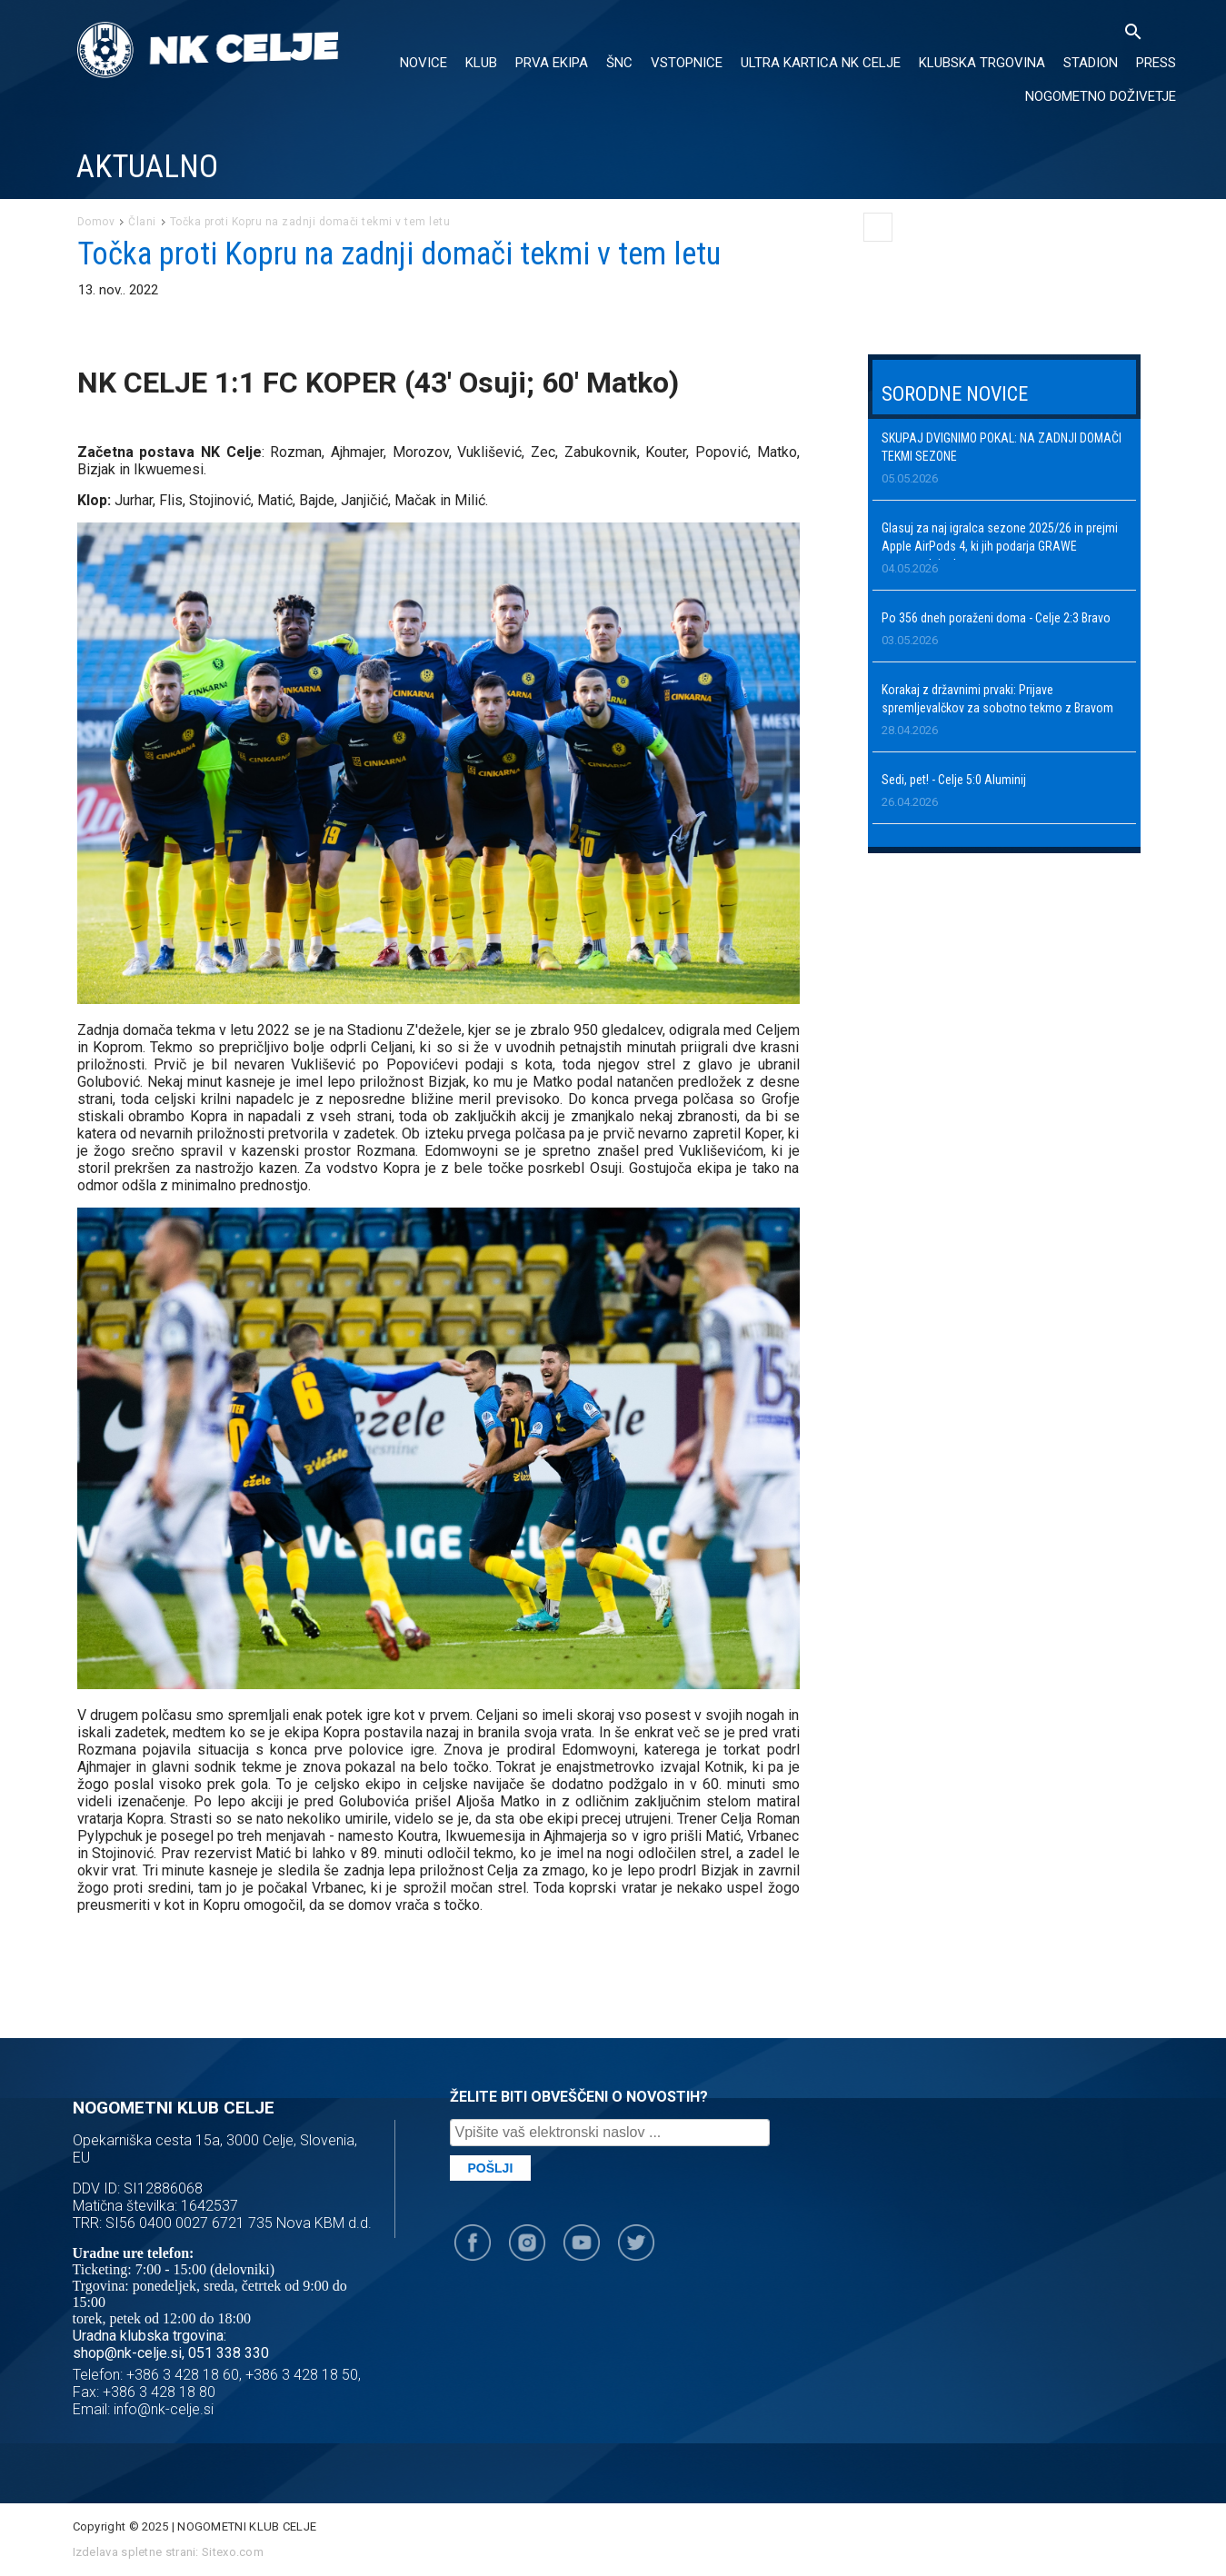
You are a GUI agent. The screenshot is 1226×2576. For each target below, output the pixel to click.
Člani (142, 221)
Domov (96, 221)
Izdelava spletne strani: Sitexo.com (168, 2552)
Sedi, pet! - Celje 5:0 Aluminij (954, 779)
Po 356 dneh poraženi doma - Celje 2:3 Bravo (996, 618)
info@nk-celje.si (164, 2409)
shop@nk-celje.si (127, 2353)
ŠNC (619, 63)
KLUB (481, 63)
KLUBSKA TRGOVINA (982, 63)
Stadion (1090, 63)
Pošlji (490, 2168)
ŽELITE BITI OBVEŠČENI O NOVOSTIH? (579, 2096)
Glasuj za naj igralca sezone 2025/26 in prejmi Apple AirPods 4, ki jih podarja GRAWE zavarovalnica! (1000, 546)
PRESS (1156, 63)
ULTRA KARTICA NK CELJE (821, 63)
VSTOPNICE (687, 63)
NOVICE (423, 63)
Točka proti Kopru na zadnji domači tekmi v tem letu (310, 221)
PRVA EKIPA (551, 63)
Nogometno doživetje (1100, 96)
